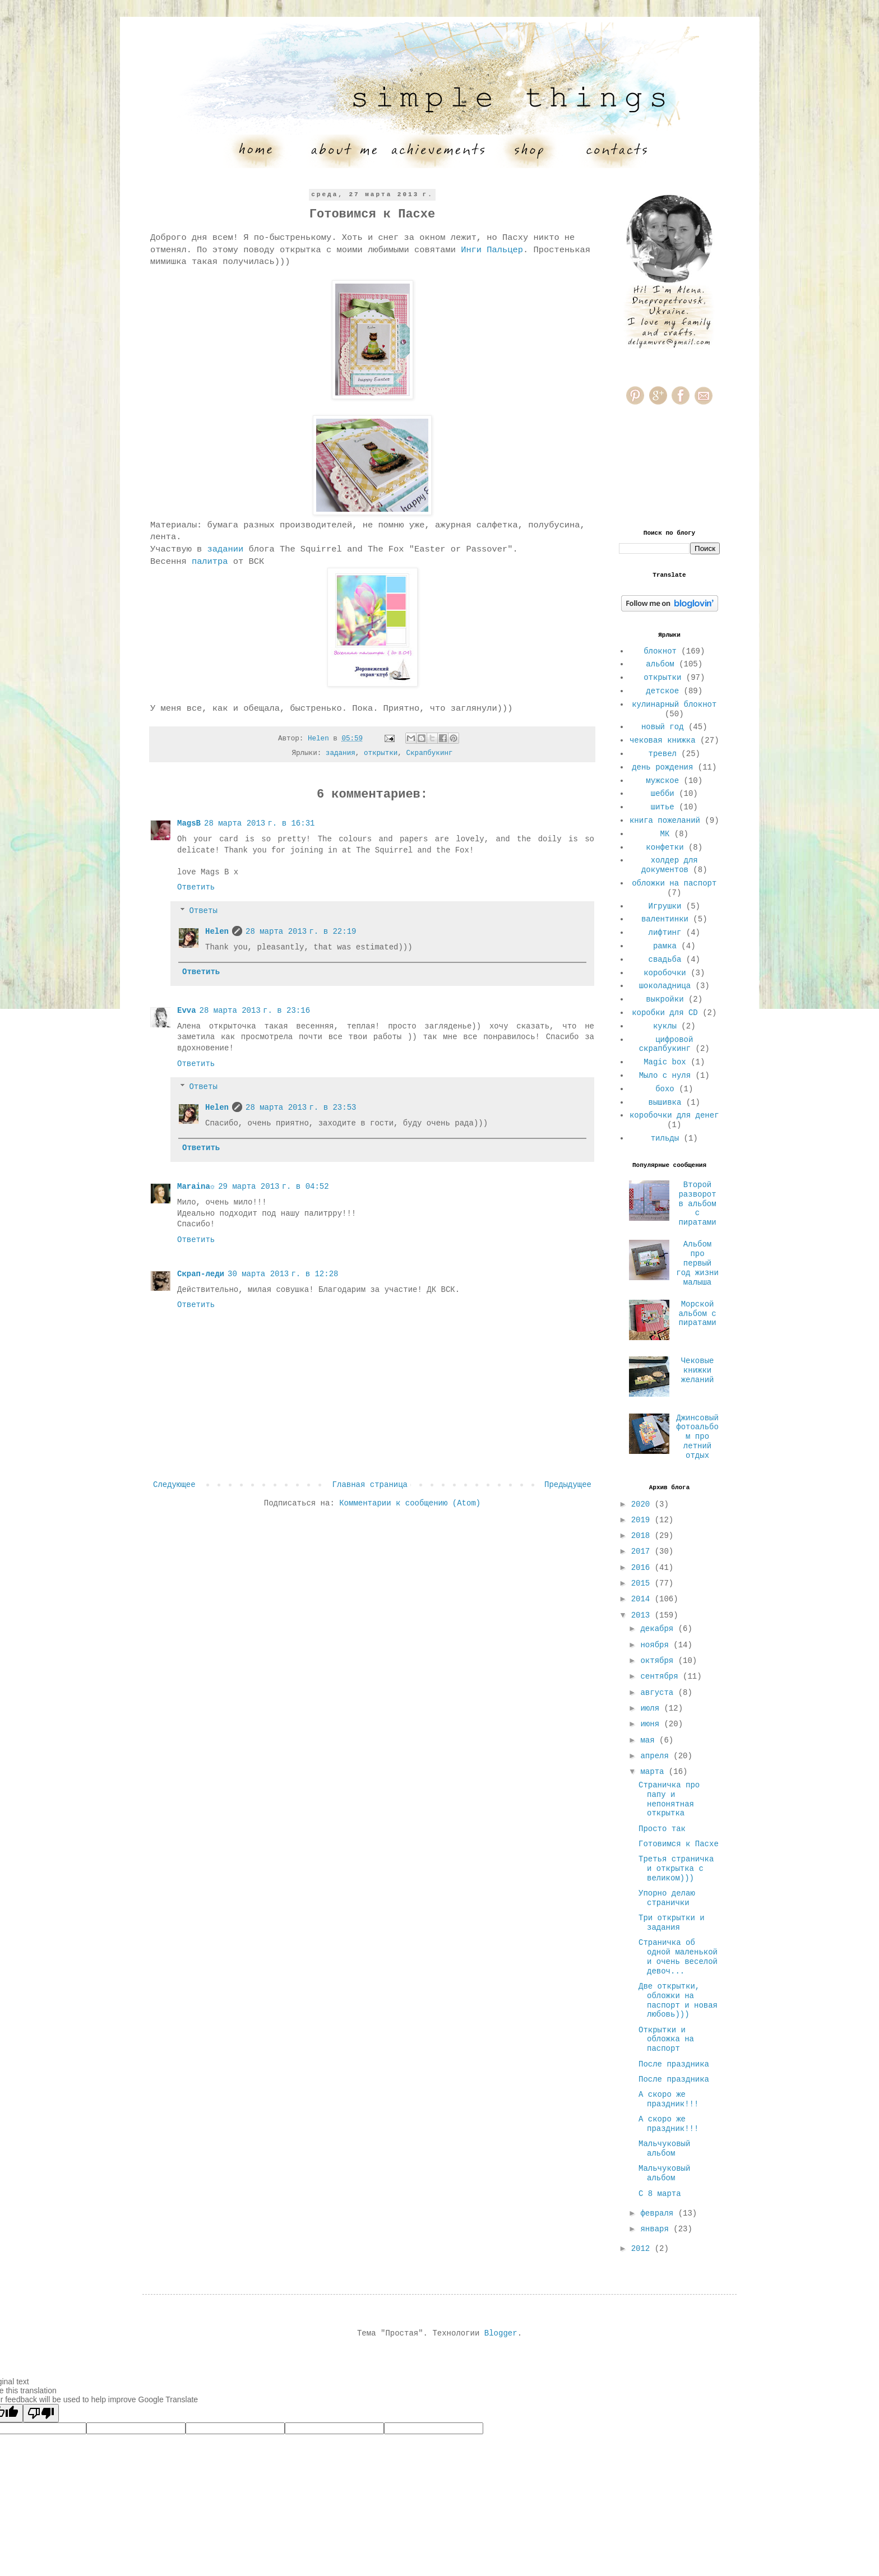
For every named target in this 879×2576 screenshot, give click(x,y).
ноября (656, 1645)
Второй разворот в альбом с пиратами (697, 1203)
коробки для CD (665, 1012)
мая (649, 1740)
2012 (643, 2248)
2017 (643, 1551)
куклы (665, 1026)
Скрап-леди (200, 1274)
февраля (659, 2213)
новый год (662, 726)
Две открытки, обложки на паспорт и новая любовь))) (678, 2000)
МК (665, 834)
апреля (656, 1756)
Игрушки (665, 906)
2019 (643, 1520)
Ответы (203, 910)
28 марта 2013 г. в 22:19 (301, 931)
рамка (665, 946)
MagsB (189, 823)
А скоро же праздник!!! (668, 2099)
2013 (643, 1615)
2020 (643, 1504)
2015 (643, 1583)
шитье (662, 807)
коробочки (665, 973)
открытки (380, 753)
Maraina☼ (196, 1186)
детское (662, 691)
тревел (663, 753)
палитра (210, 562)
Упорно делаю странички (667, 1898)
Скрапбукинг (429, 753)
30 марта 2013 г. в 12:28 (283, 1274)
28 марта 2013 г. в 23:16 (255, 1010)
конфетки (664, 847)
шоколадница (665, 985)
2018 (643, 1535)
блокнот (660, 651)
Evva (186, 1010)
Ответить (196, 887)
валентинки (664, 919)
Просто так (662, 1828)
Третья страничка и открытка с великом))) (676, 1869)
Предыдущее (567, 1484)
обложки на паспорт (674, 883)
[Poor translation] (41, 2413)
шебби (662, 793)
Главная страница (370, 1484)
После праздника (674, 2064)
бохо (664, 1089)
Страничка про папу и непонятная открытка (669, 1799)
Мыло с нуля (665, 1075)
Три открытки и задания (672, 1923)
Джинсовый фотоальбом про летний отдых (697, 1437)
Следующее (174, 1484)
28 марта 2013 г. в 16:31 (259, 823)
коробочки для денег (674, 1115)
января (656, 2229)
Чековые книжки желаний (697, 1370)
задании (225, 549)
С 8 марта (660, 2193)
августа (659, 1692)
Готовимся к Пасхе (679, 1844)
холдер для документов (669, 865)
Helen (217, 931)
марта (654, 1771)
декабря (659, 1628)
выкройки (664, 999)
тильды (665, 1138)
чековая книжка (663, 740)
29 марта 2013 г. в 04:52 (273, 1186)
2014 (643, 1599)
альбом (660, 664)
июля (652, 1708)
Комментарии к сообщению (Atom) (409, 1503)
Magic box (665, 1062)
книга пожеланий (665, 820)
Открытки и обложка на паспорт (666, 2040)
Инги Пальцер (492, 250)
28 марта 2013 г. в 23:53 (301, 1107)
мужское (662, 780)
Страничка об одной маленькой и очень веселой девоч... (678, 1956)
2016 (643, 1567)
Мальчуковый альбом (664, 2148)
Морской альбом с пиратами (697, 1314)
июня (652, 1724)
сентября (661, 1676)
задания (340, 753)
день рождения (662, 767)
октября (659, 1660)
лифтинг (665, 932)
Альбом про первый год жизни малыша (697, 1263)
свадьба (665, 959)
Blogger (500, 2333)
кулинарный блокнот (674, 704)
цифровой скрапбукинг (666, 1044)
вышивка (665, 1102)
